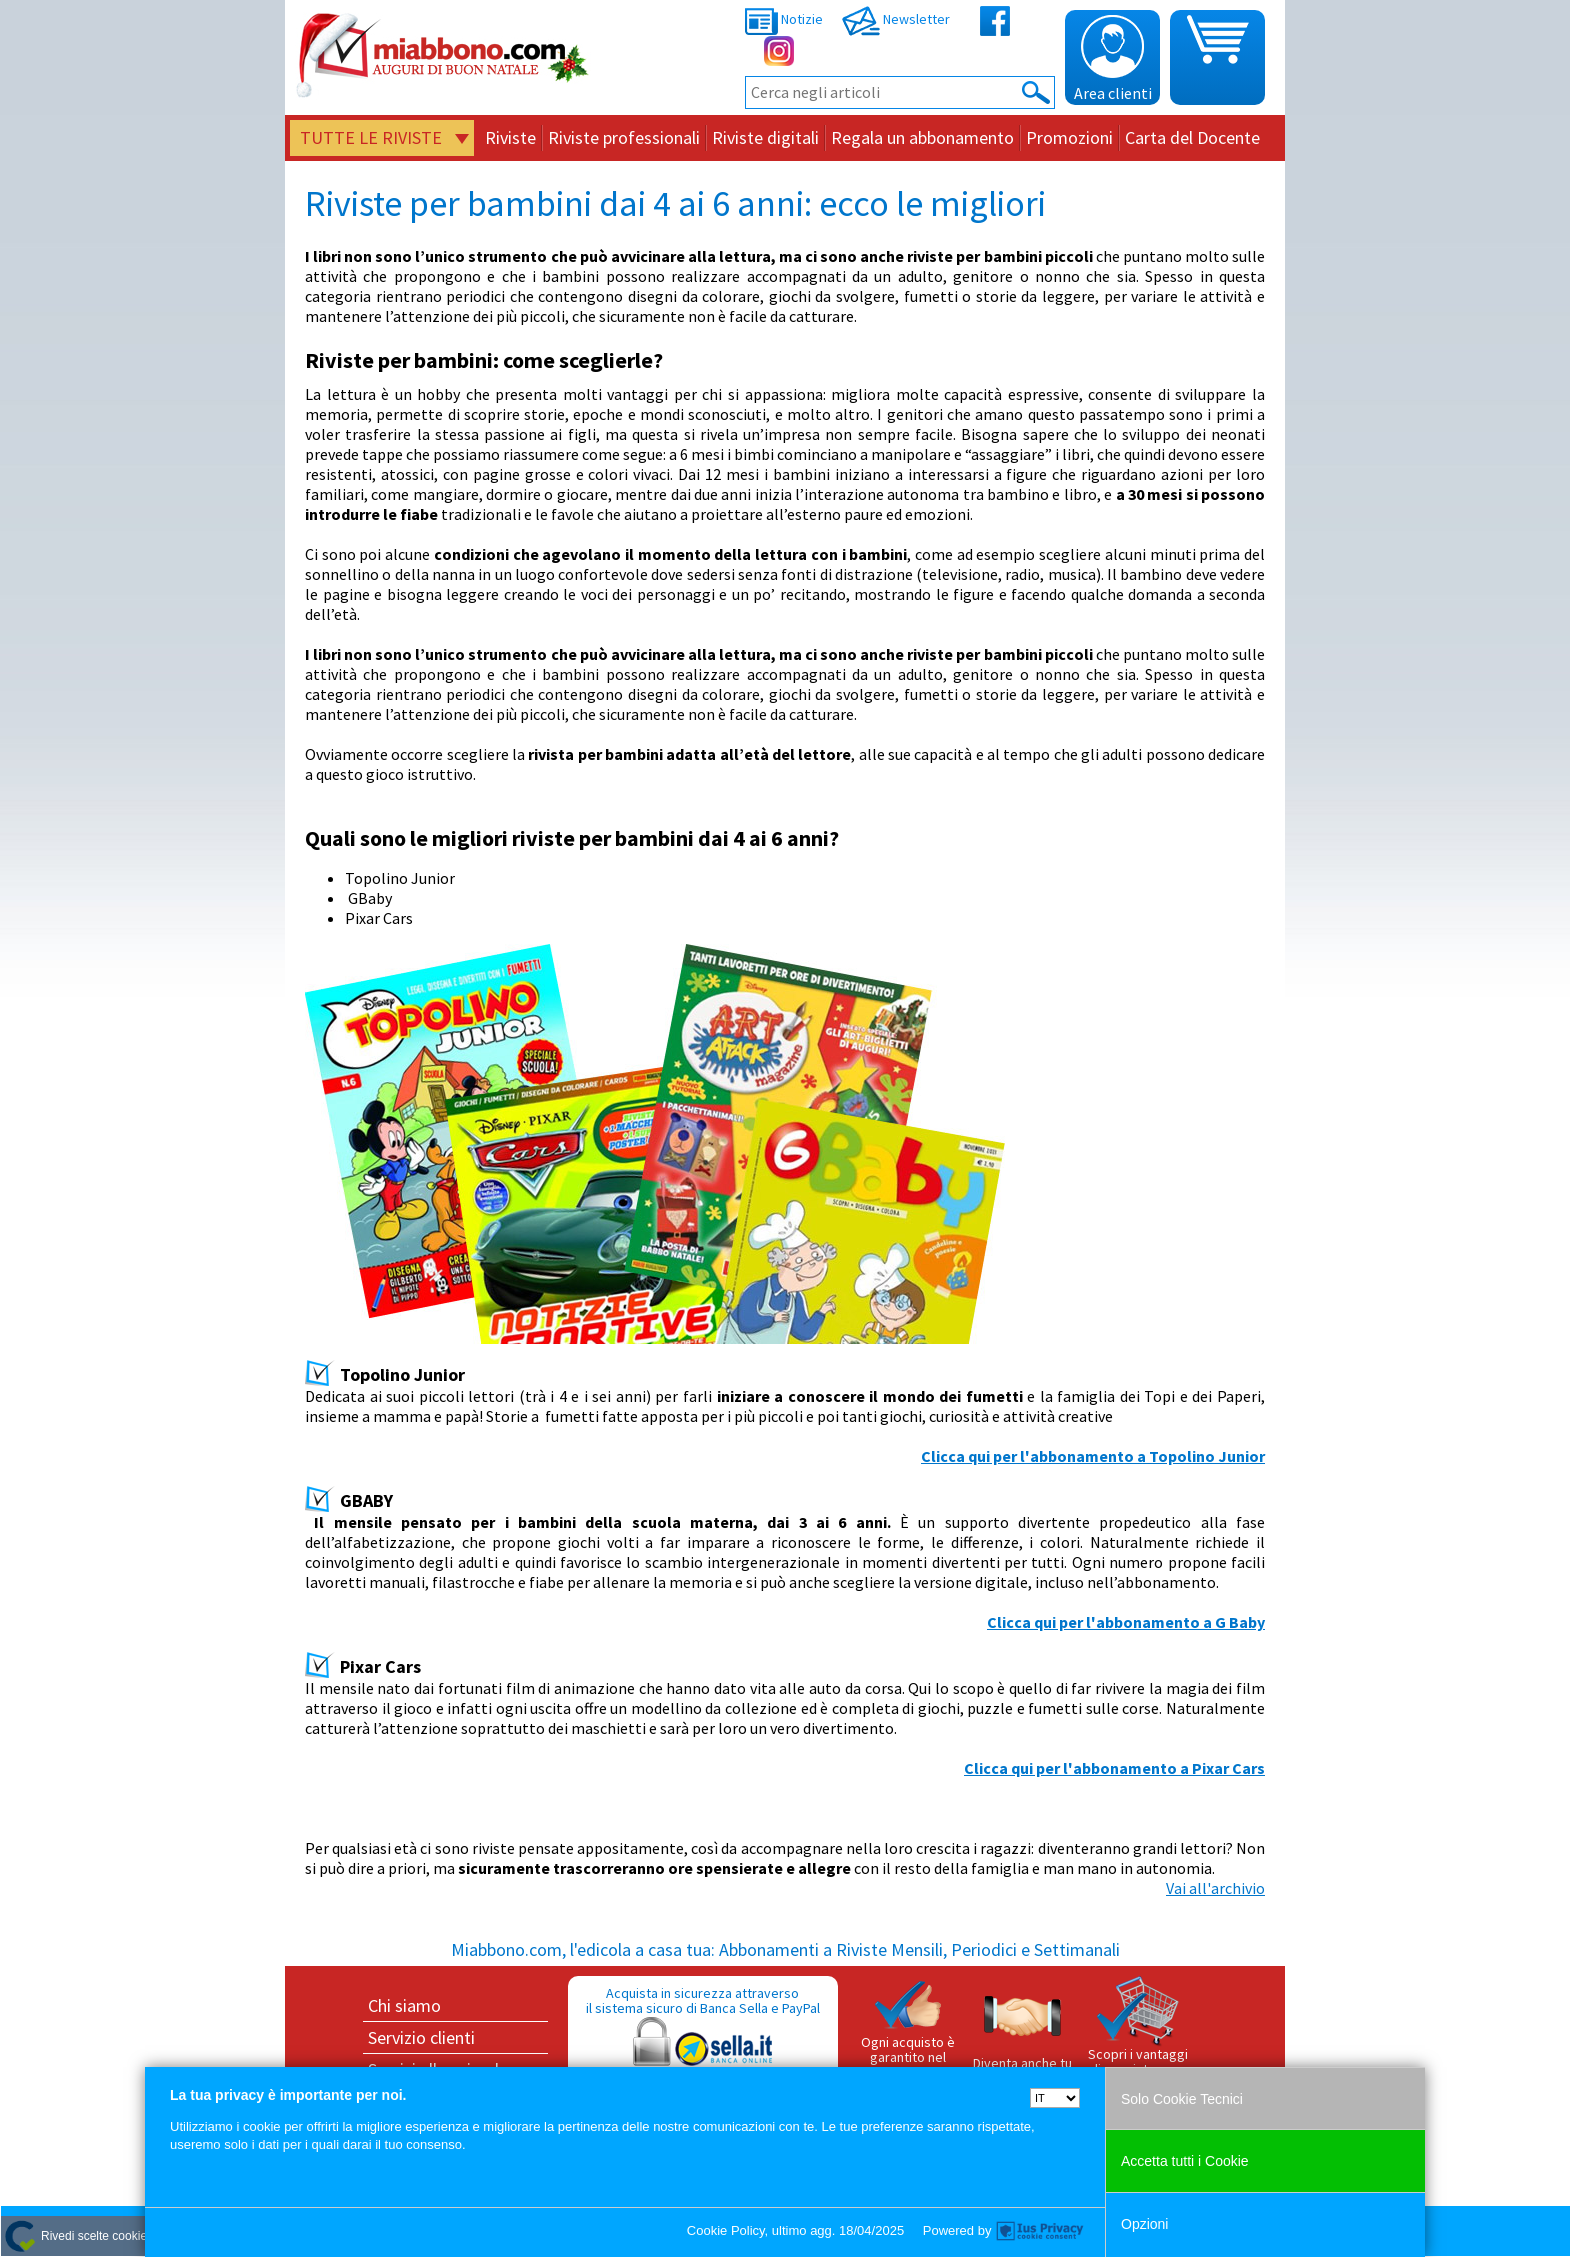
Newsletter (896, 19)
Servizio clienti (421, 2037)
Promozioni (1069, 137)
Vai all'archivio (1215, 1888)
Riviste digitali (765, 137)
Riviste (510, 137)
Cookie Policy (726, 2230)
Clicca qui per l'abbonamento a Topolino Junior (1093, 1456)
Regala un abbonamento (922, 137)
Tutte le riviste (371, 137)
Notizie (784, 19)
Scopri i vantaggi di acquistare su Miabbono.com (1138, 2035)
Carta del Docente (1192, 137)
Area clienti (1113, 59)
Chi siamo (404, 2005)
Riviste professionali (624, 137)
